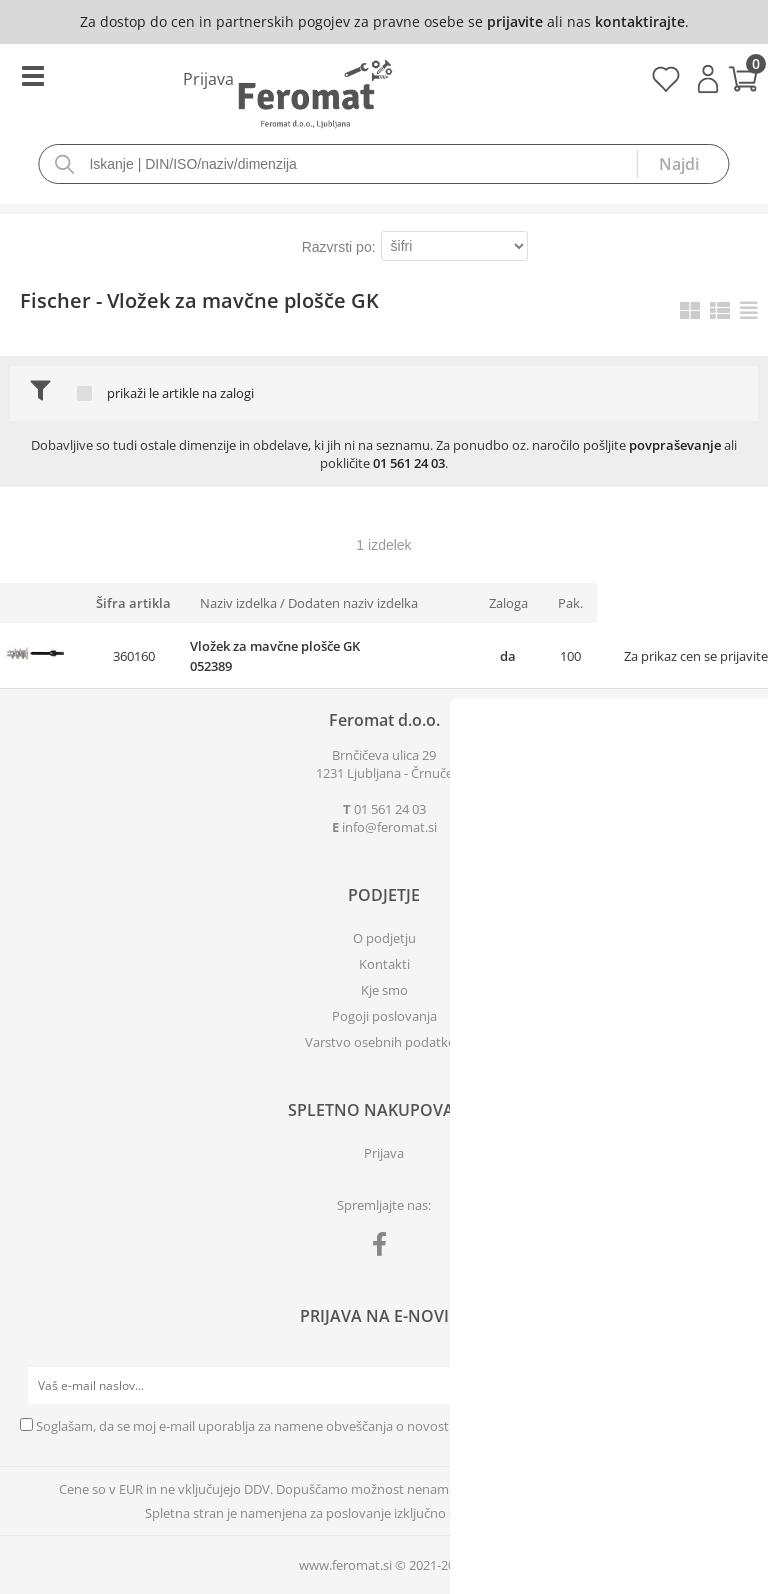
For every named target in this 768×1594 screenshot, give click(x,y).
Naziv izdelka (238, 603)
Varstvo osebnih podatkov (384, 1042)
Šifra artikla (133, 603)
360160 (134, 656)
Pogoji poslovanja (384, 1016)
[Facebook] (384, 1248)
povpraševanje (675, 445)
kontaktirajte (640, 21)
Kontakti (384, 964)
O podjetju (384, 938)
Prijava (708, 79)
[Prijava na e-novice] (729, 1386)
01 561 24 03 (409, 463)
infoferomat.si (389, 827)
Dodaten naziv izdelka (353, 603)
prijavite (515, 21)
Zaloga (508, 603)
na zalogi (228, 393)
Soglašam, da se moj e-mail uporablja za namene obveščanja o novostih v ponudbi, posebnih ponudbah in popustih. (381, 1426)
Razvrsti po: (339, 247)
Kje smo (384, 990)
